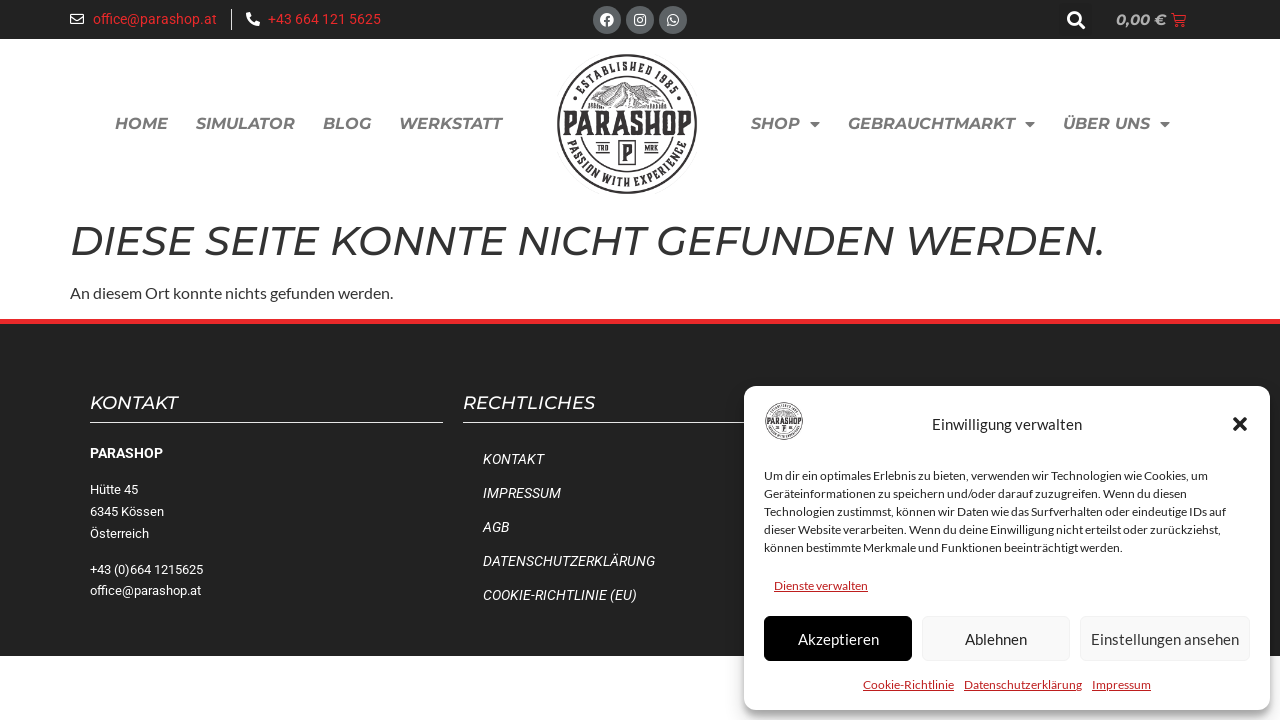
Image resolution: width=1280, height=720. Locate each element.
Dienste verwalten (821, 585)
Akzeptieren (838, 639)
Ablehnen (996, 639)
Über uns (1116, 124)
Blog (347, 123)
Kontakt (513, 459)
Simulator (245, 123)
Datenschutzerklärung (1023, 684)
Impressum (1121, 684)
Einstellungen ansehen (1165, 639)
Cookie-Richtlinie (908, 684)
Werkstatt (450, 123)
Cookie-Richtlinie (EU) (560, 595)
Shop (785, 124)
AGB (496, 527)
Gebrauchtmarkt (941, 124)
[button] (1240, 424)
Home (141, 123)
